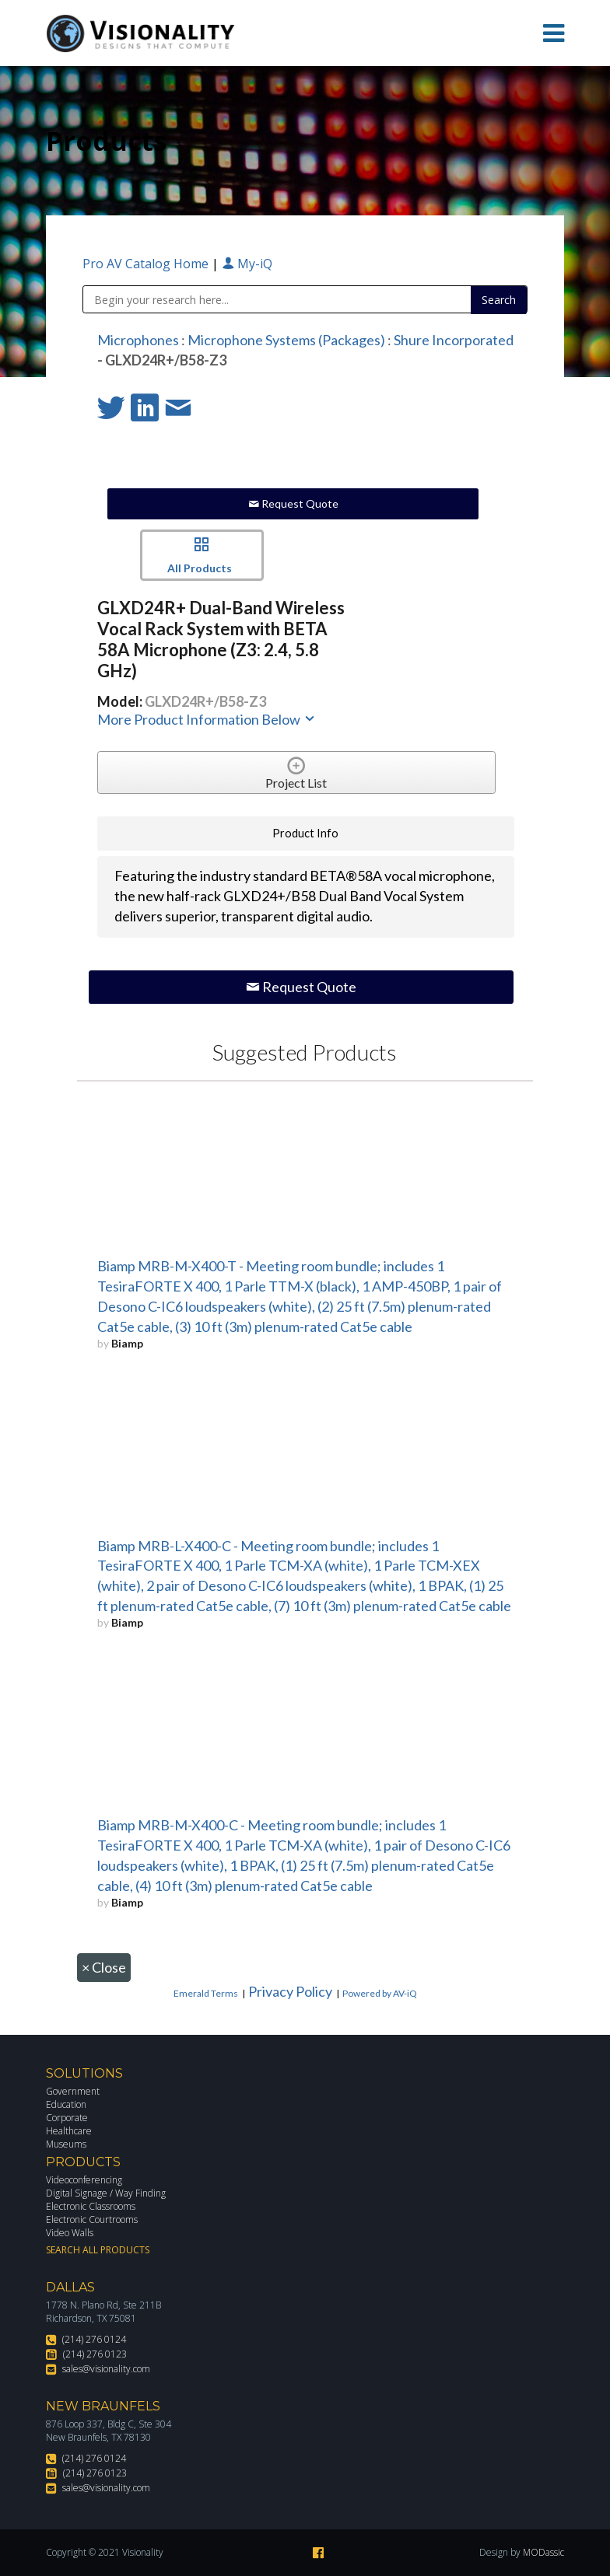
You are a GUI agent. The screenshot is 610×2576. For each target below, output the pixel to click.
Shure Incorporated (454, 339)
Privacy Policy (290, 1991)
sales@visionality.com (106, 2368)
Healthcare (69, 2130)
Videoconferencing (84, 2179)
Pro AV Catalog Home (147, 263)
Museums (66, 2144)
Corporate (67, 2117)
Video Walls (69, 2232)
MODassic (543, 2552)
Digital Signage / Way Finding (106, 2193)
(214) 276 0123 (95, 2354)
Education (66, 2104)
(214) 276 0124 (94, 2339)
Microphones (138, 339)
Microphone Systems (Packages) (286, 339)
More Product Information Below (207, 719)
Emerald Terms (206, 1993)
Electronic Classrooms (90, 2206)
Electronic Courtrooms (92, 2219)
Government (73, 2091)
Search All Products (97, 2249)
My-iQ (247, 263)
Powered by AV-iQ (379, 1993)
